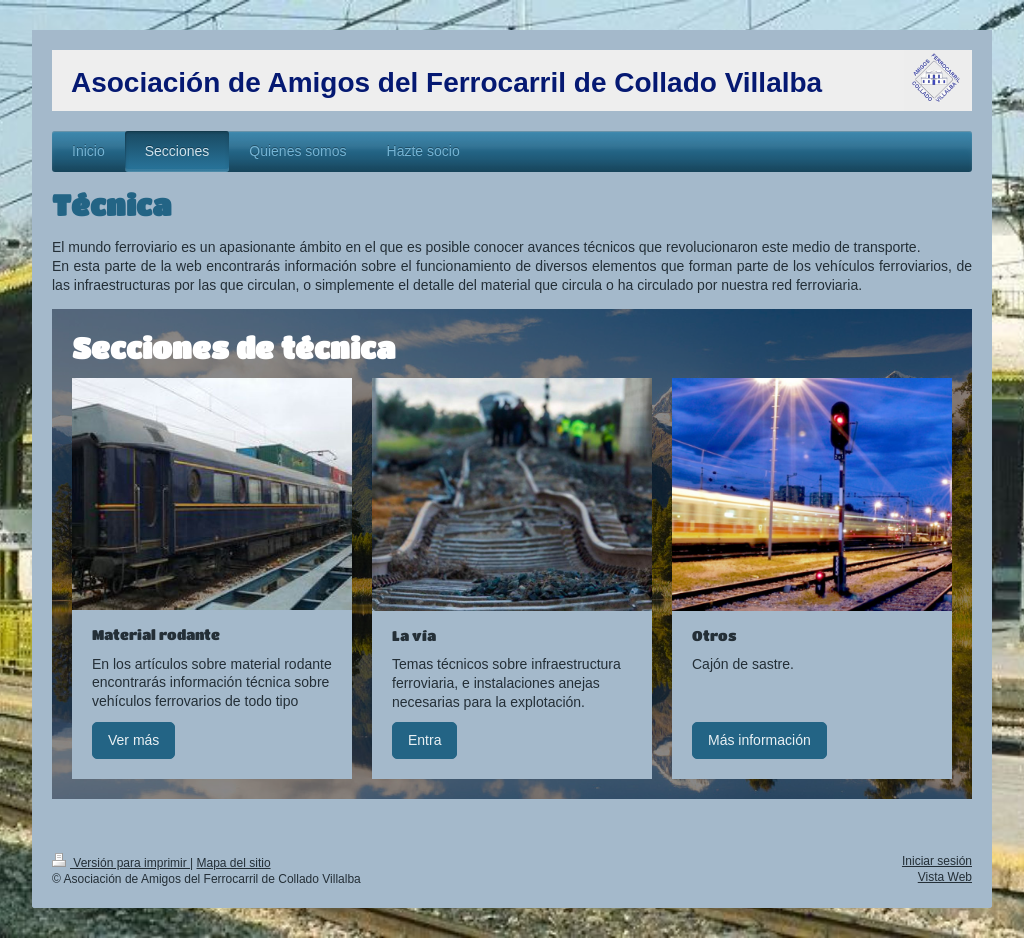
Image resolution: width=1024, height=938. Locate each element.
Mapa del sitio (234, 863)
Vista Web (945, 877)
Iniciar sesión (937, 861)
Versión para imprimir (121, 863)
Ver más (133, 740)
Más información (759, 740)
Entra (424, 740)
